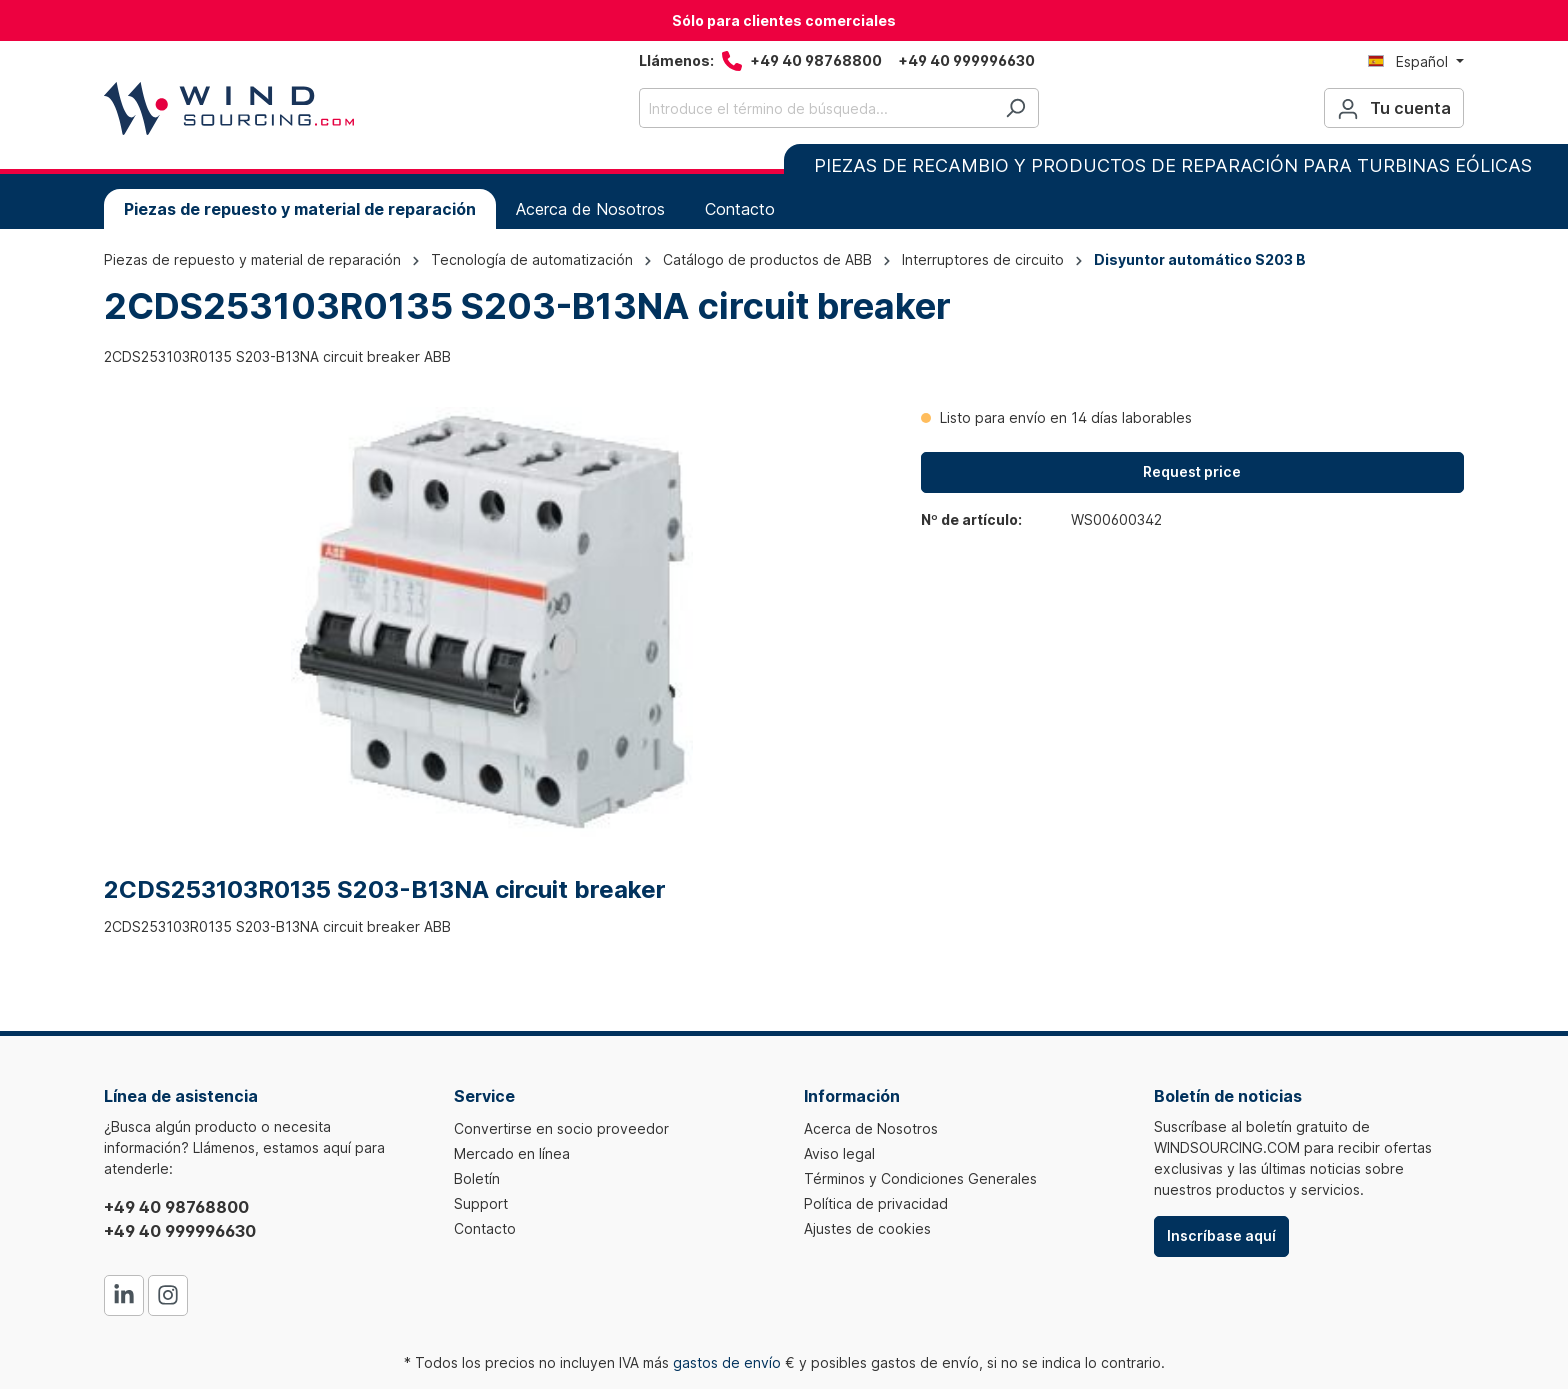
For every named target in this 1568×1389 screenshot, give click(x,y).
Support (481, 1203)
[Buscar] (1015, 108)
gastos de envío (727, 1362)
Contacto (485, 1228)
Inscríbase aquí (1221, 1235)
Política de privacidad (876, 1203)
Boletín (477, 1178)
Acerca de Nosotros (871, 1128)
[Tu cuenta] (1394, 108)
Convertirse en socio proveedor (561, 1128)
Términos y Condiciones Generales (920, 1178)
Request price (1192, 471)
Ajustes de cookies (867, 1228)
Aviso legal (839, 1153)
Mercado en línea (512, 1153)
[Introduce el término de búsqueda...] (816, 108)
